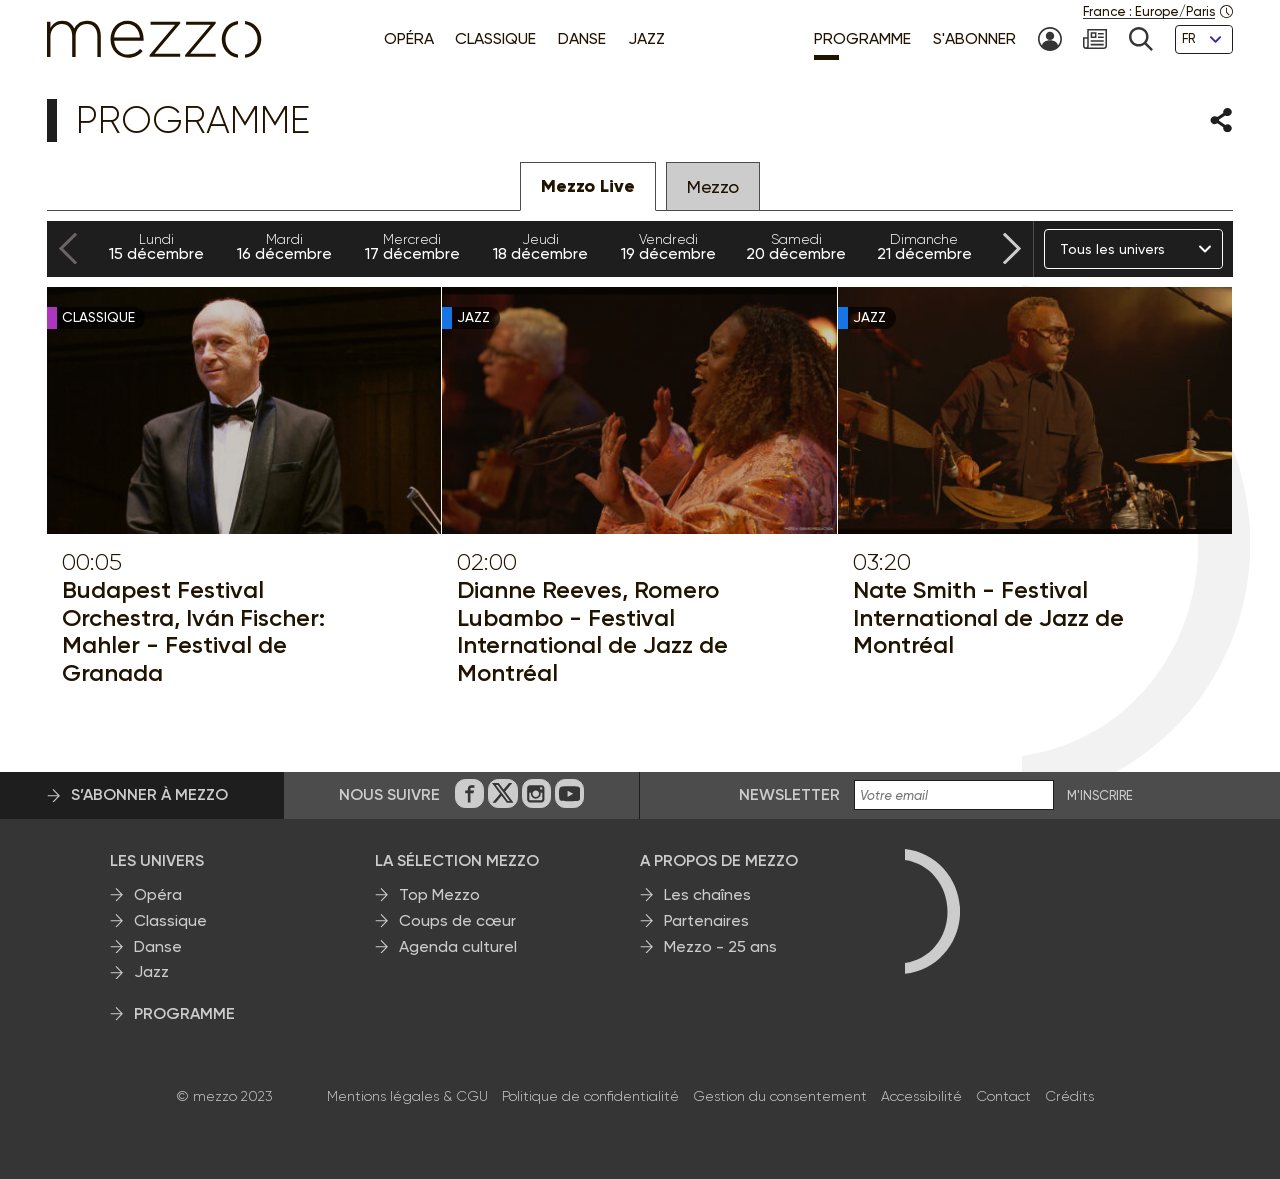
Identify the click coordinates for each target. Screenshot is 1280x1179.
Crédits (1069, 1096)
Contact (1003, 1096)
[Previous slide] (68, 249)
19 (668, 247)
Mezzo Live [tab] (588, 186)
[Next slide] (1012, 249)
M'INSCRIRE (1100, 796)
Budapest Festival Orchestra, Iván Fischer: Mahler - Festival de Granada (193, 631)
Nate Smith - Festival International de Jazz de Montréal (988, 617)
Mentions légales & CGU (407, 1096)
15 (156, 247)
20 (796, 247)
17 (412, 247)
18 (540, 247)
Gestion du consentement (780, 1096)
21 (924, 247)
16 (284, 247)
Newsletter (789, 794)
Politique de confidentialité (590, 1096)
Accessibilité (921, 1096)
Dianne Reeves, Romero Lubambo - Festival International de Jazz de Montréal (592, 631)
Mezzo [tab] (713, 186)
